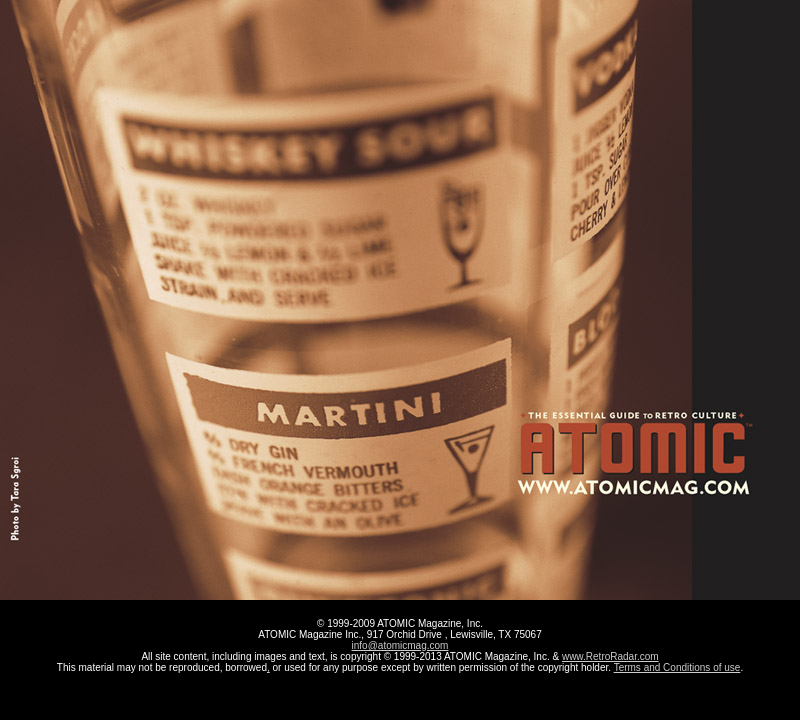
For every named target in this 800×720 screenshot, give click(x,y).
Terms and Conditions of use (677, 667)
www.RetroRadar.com (610, 656)
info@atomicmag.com (400, 645)
